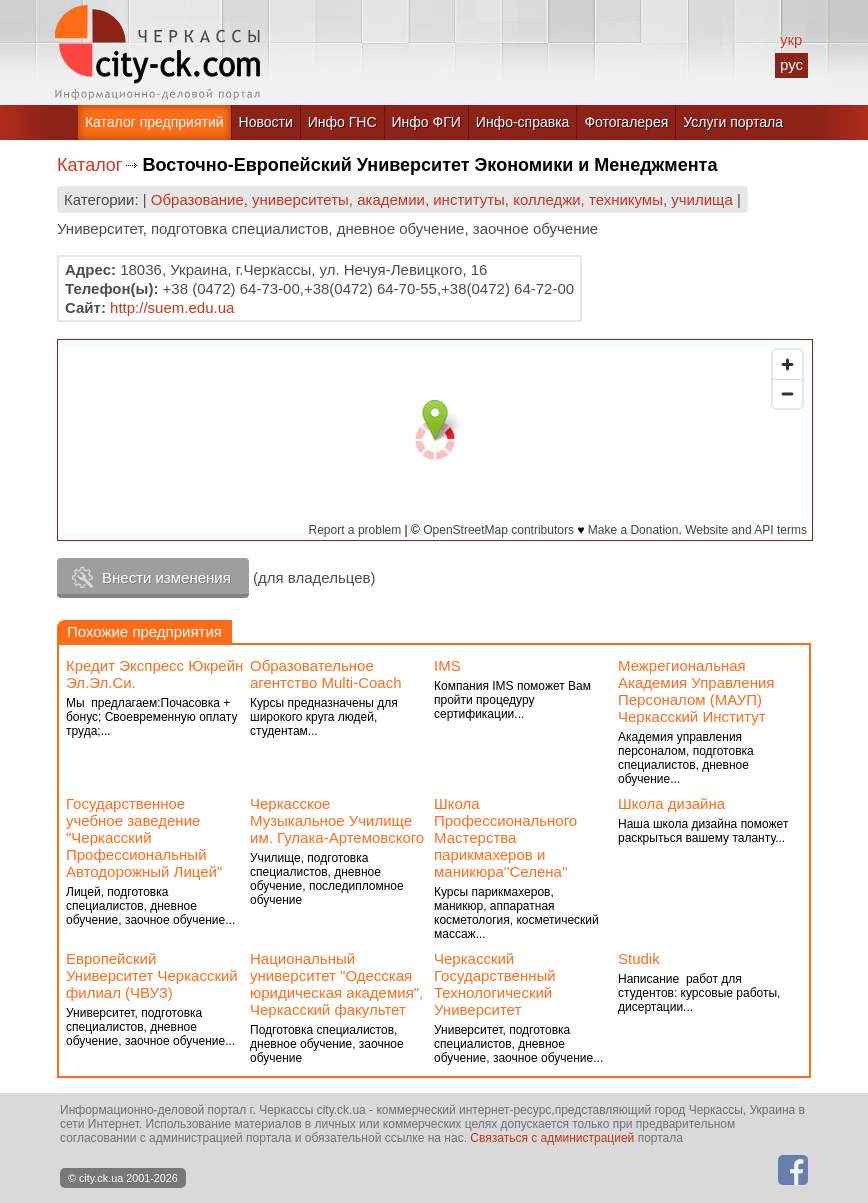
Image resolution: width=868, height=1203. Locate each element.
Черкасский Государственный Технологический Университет (495, 984)
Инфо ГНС (342, 122)
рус (791, 64)
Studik (639, 958)
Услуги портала (733, 122)
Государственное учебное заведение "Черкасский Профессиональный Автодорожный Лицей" (144, 837)
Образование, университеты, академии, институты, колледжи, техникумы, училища (442, 199)
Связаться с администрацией (552, 1138)
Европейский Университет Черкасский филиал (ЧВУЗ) (152, 975)
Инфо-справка (523, 122)
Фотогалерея (626, 122)
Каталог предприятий (154, 122)
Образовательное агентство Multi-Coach (326, 674)
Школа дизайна (671, 803)
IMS (447, 665)
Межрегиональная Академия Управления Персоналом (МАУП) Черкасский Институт (696, 691)
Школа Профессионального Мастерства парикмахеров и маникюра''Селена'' (505, 837)
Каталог (89, 165)
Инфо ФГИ (426, 122)
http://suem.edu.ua (172, 307)
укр (791, 39)
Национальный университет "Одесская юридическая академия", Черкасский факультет (336, 984)
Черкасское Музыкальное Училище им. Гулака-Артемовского (337, 820)
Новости (266, 122)
